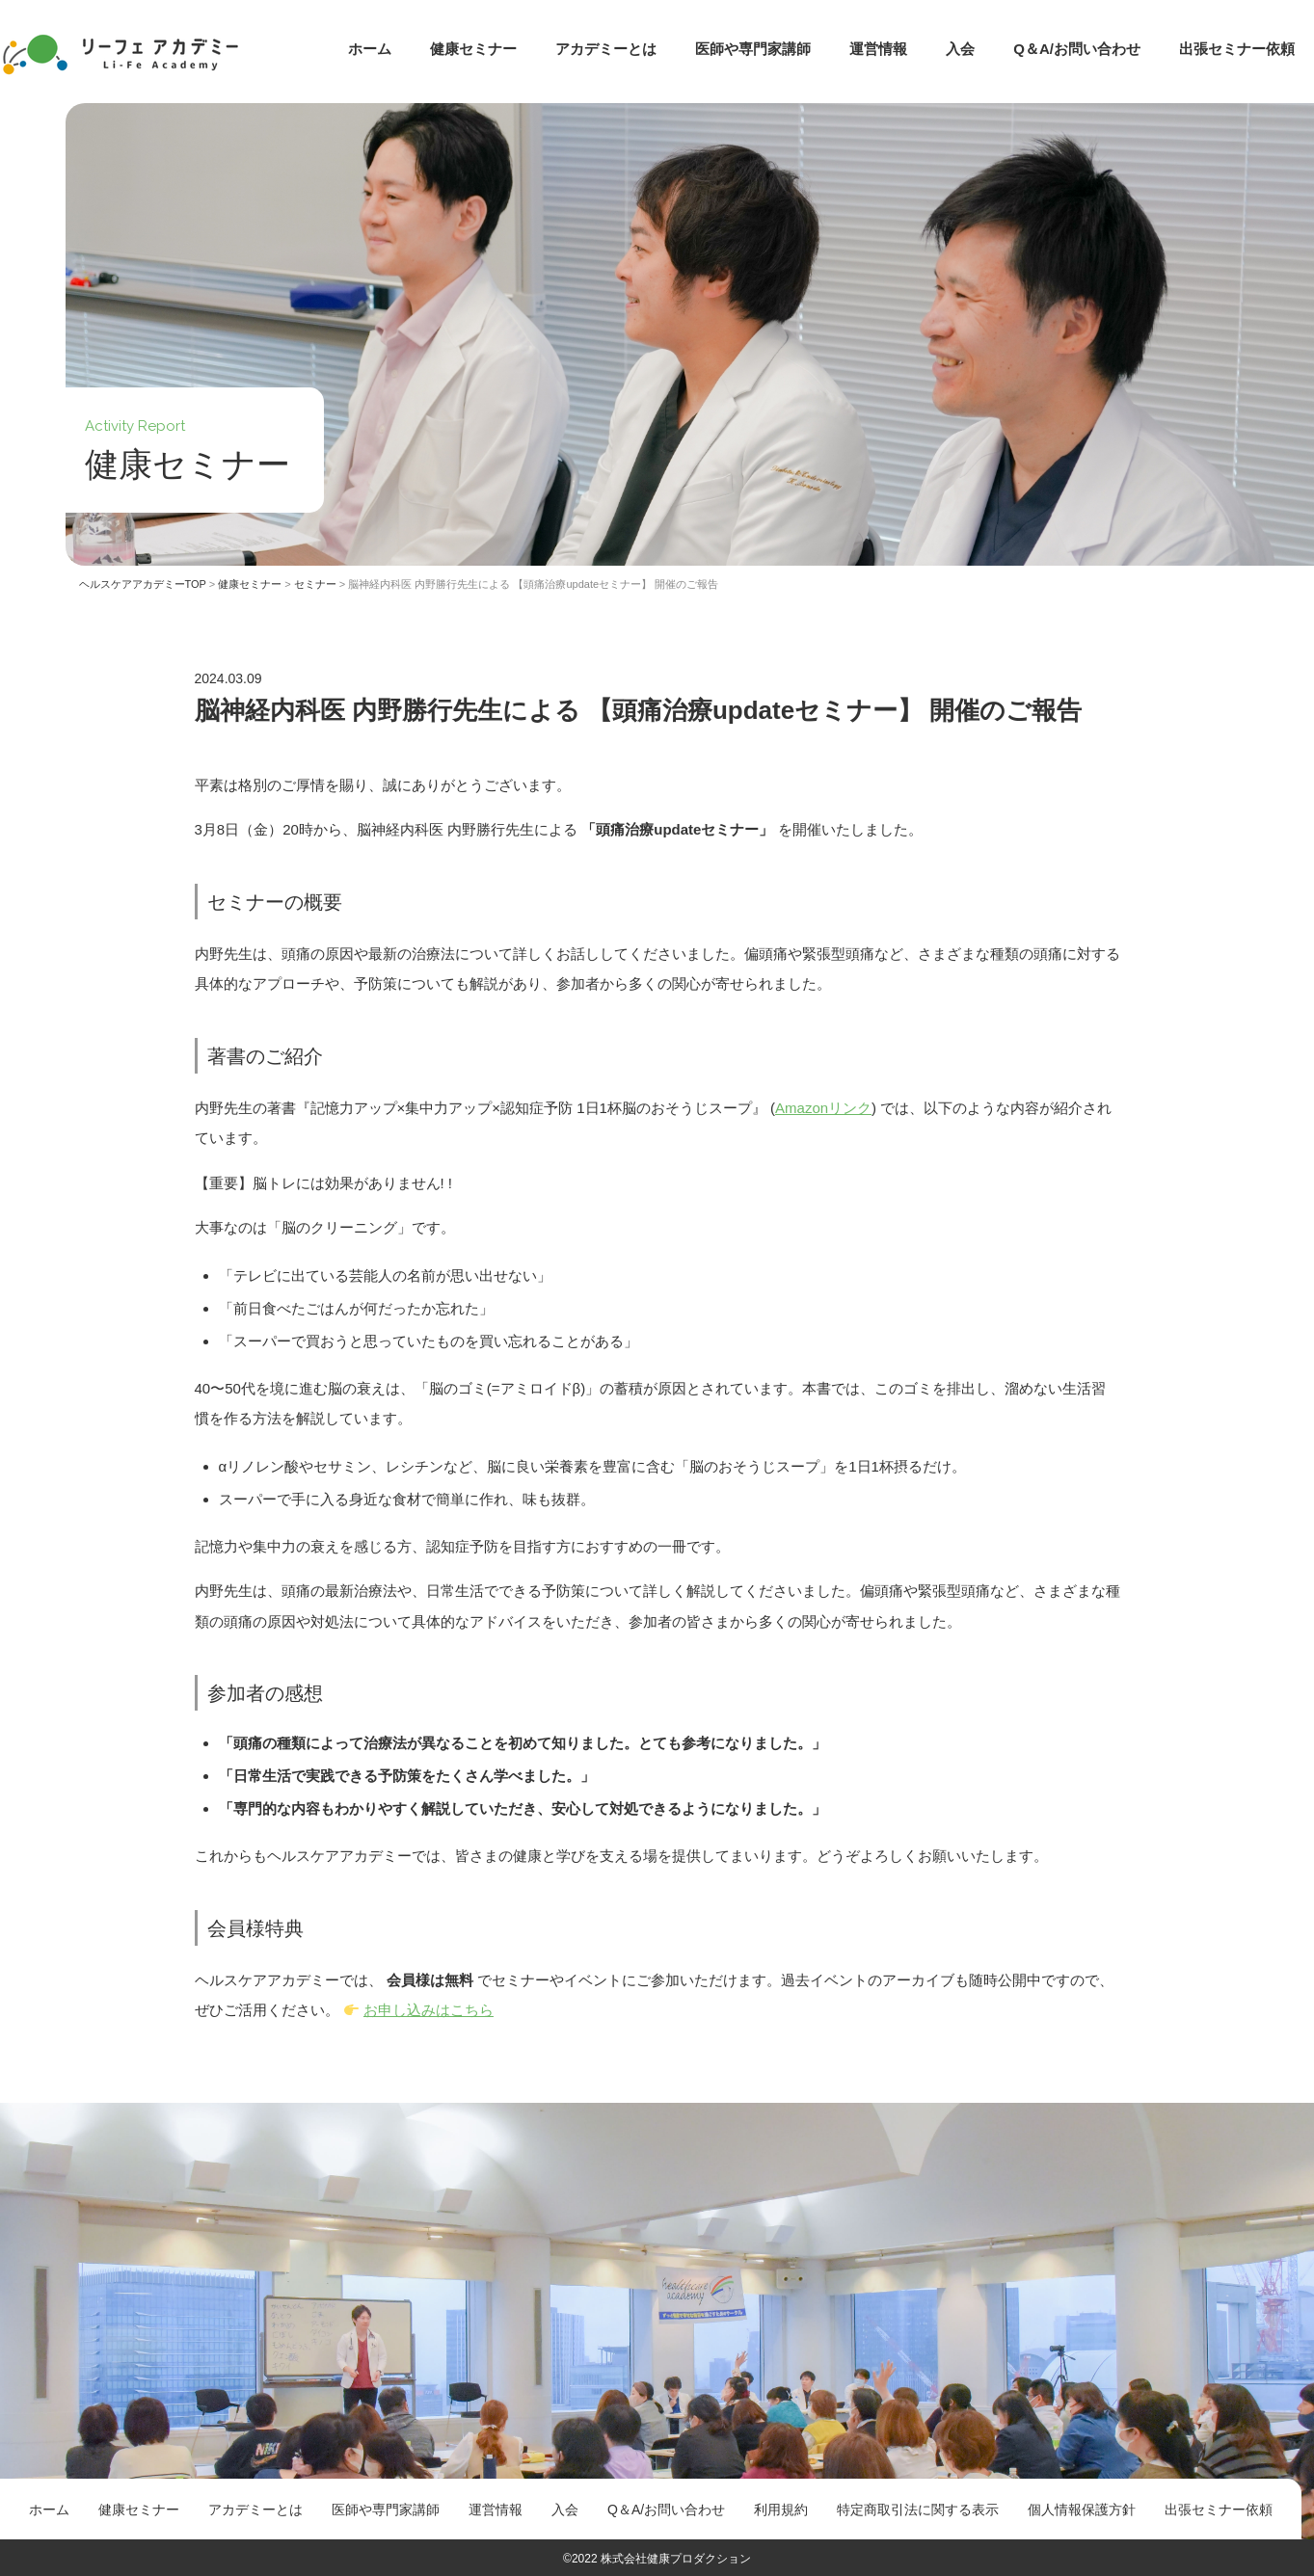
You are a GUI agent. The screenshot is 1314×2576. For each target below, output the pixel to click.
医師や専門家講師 (753, 48)
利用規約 (781, 2509)
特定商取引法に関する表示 (918, 2509)
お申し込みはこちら (428, 2010)
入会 (960, 48)
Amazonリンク (823, 1108)
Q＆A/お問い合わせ (1076, 48)
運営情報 (878, 48)
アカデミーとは (606, 48)
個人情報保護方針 (1082, 2509)
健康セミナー (473, 48)
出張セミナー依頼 (1237, 48)
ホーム (369, 48)
